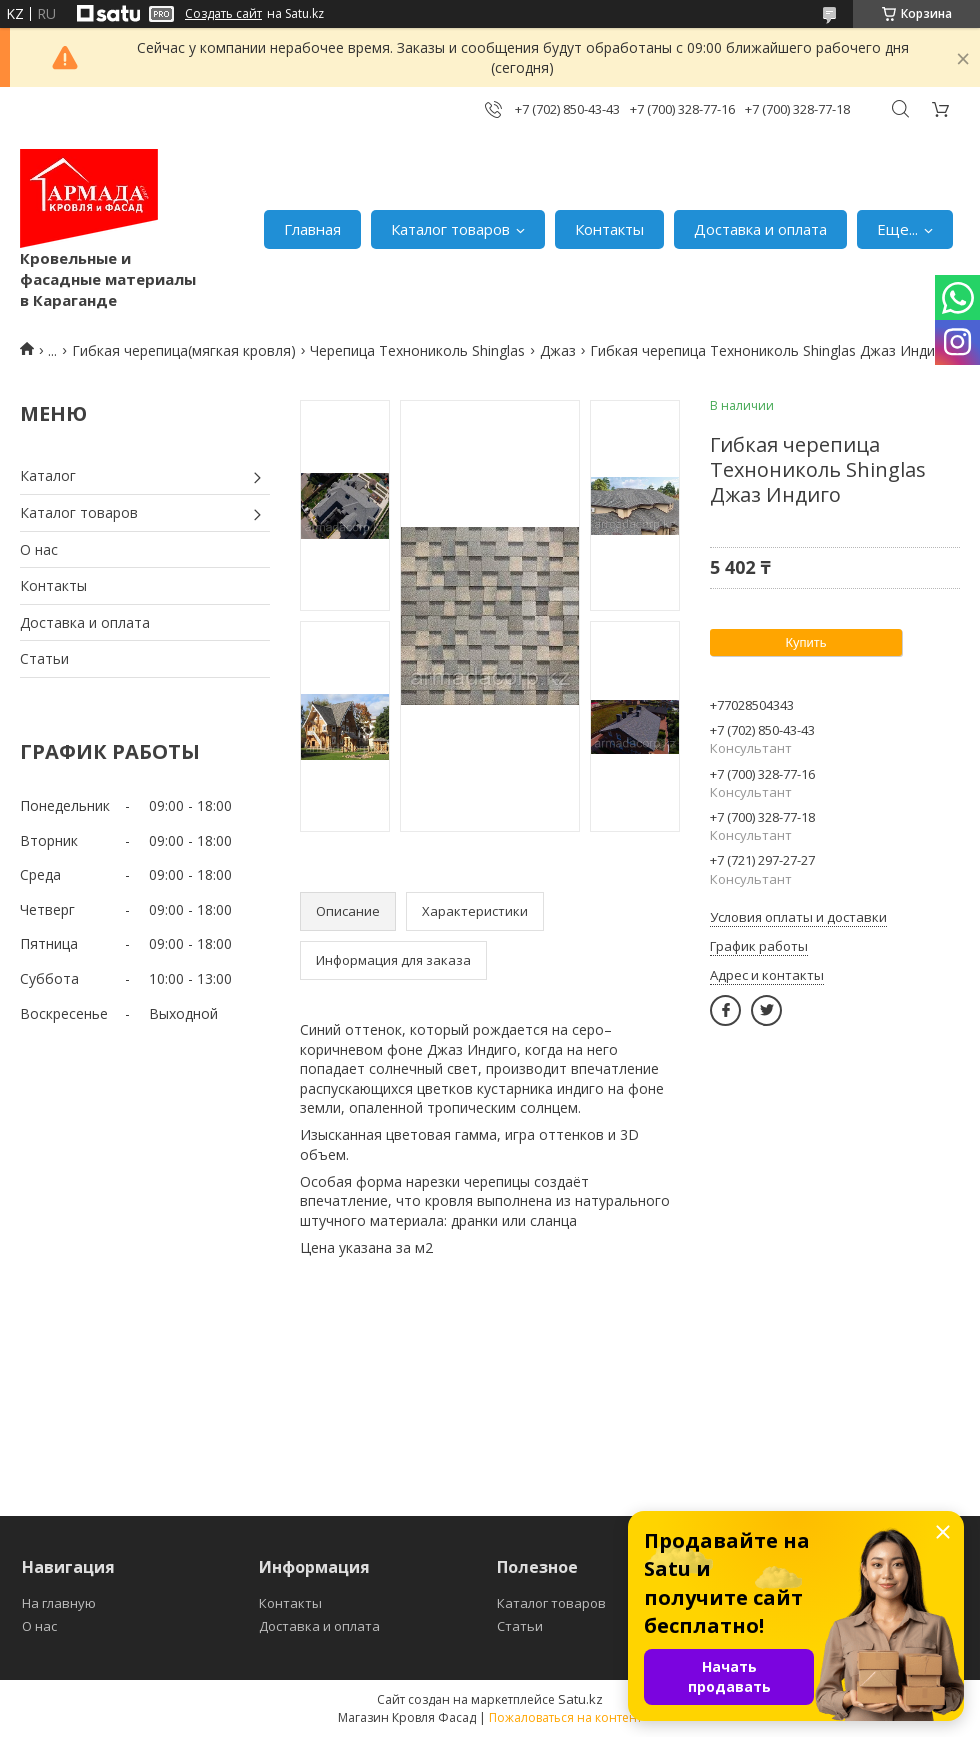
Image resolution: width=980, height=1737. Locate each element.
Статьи (44, 658)
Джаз (558, 350)
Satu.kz (580, 1699)
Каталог (48, 475)
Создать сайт (223, 14)
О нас (39, 549)
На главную (59, 1603)
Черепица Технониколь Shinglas (417, 350)
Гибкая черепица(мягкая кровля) (184, 350)
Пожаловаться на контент (565, 1717)
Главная (312, 229)
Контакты (609, 229)
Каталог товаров (450, 229)
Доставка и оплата (760, 229)
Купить (805, 642)
